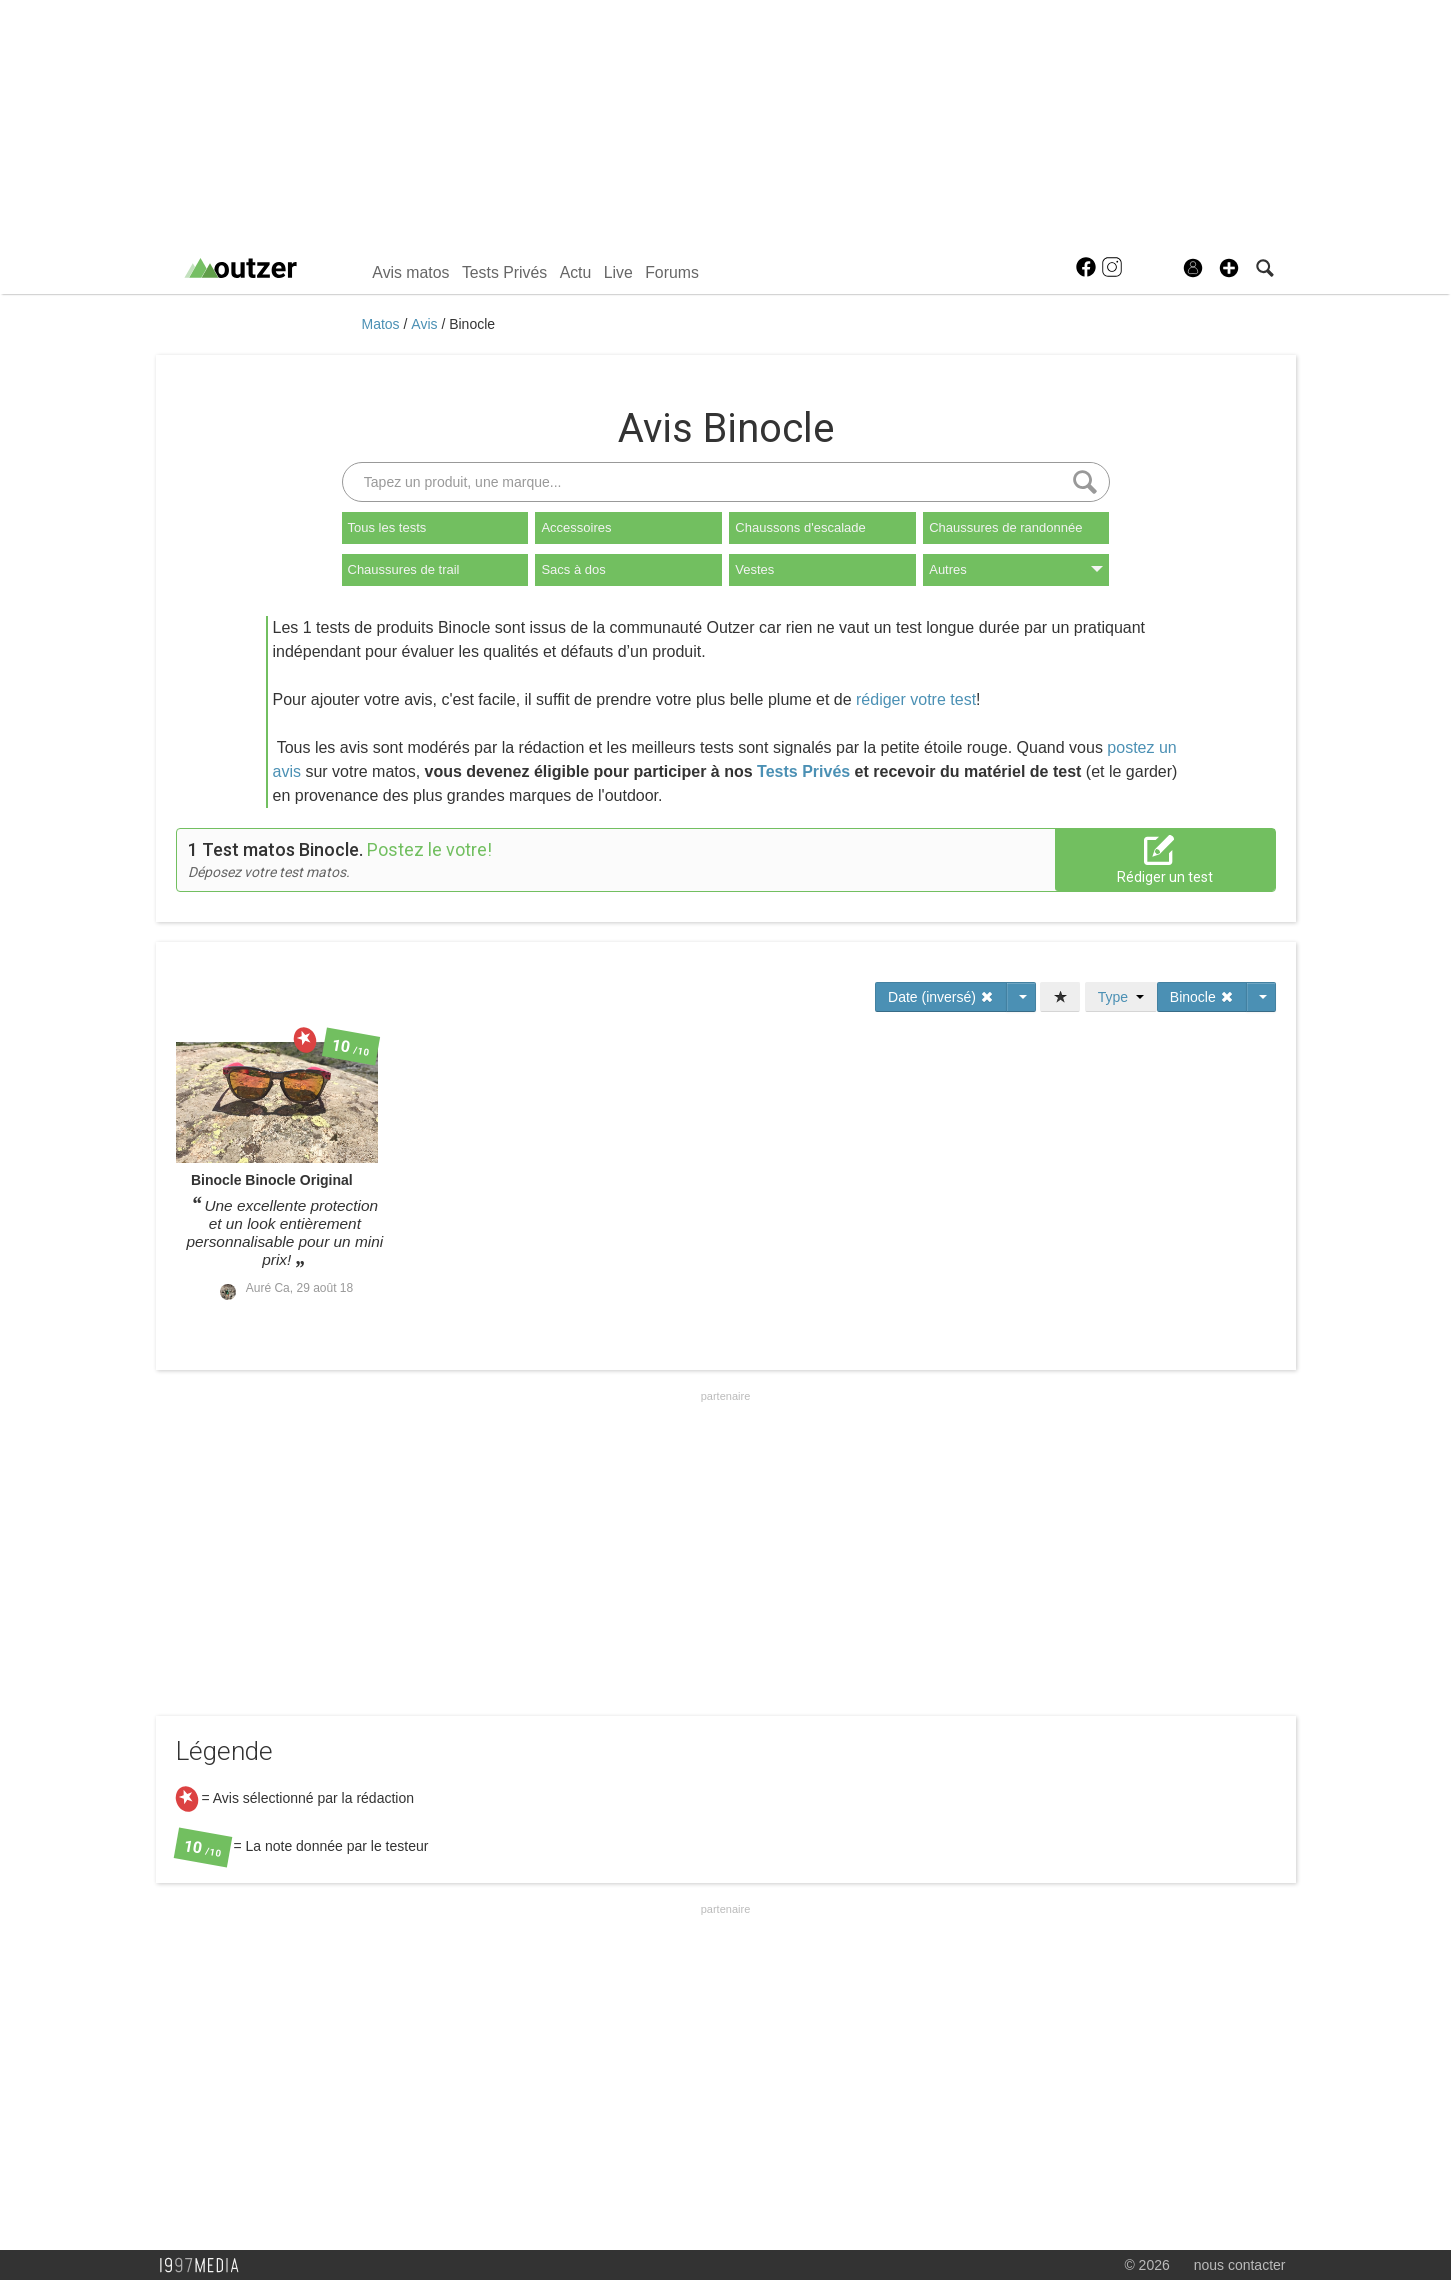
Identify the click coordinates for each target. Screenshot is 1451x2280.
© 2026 (1146, 2265)
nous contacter (1240, 2265)
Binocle (472, 324)
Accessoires (576, 527)
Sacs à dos (573, 569)
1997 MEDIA (205, 2266)
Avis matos (410, 272)
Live (618, 272)
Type (1121, 997)
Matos (383, 324)
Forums (672, 272)
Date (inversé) (941, 997)
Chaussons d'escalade (800, 527)
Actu (576, 272)
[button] (1229, 268)
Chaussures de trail (404, 569)
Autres (1016, 569)
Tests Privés (504, 272)
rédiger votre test (916, 699)
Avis (426, 324)
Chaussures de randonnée (1005, 527)
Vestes (754, 569)
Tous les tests (387, 527)
